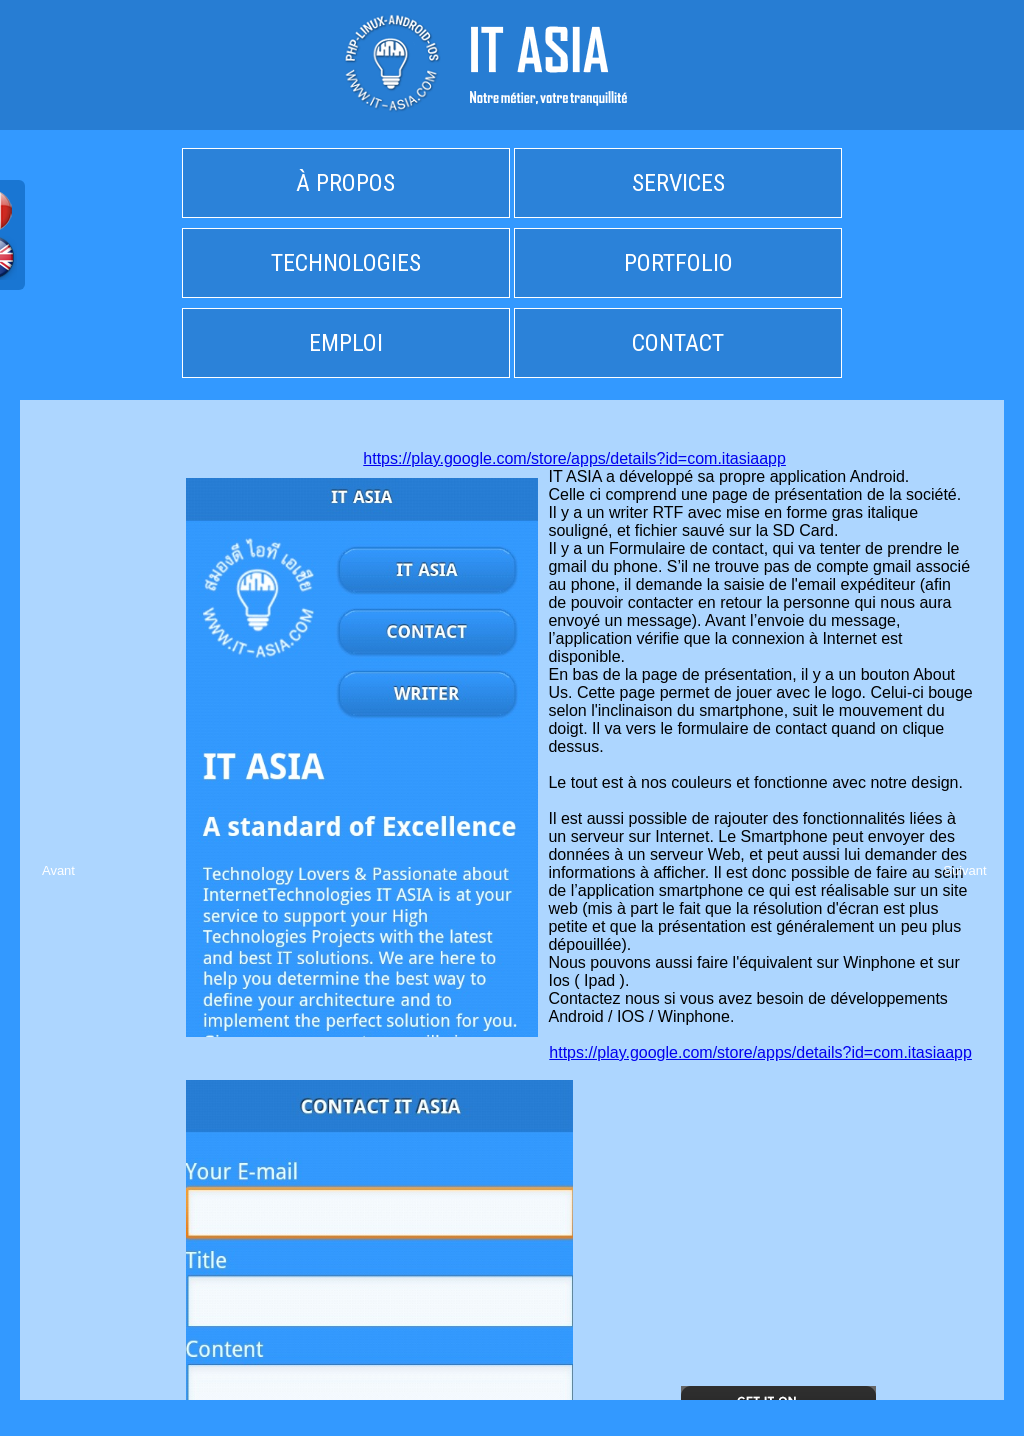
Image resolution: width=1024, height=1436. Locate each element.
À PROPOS (345, 183)
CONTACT (678, 343)
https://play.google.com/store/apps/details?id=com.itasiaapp (574, 458)
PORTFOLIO (678, 263)
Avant (58, 870)
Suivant (964, 870)
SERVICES (678, 183)
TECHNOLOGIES (346, 263)
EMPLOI (346, 343)
